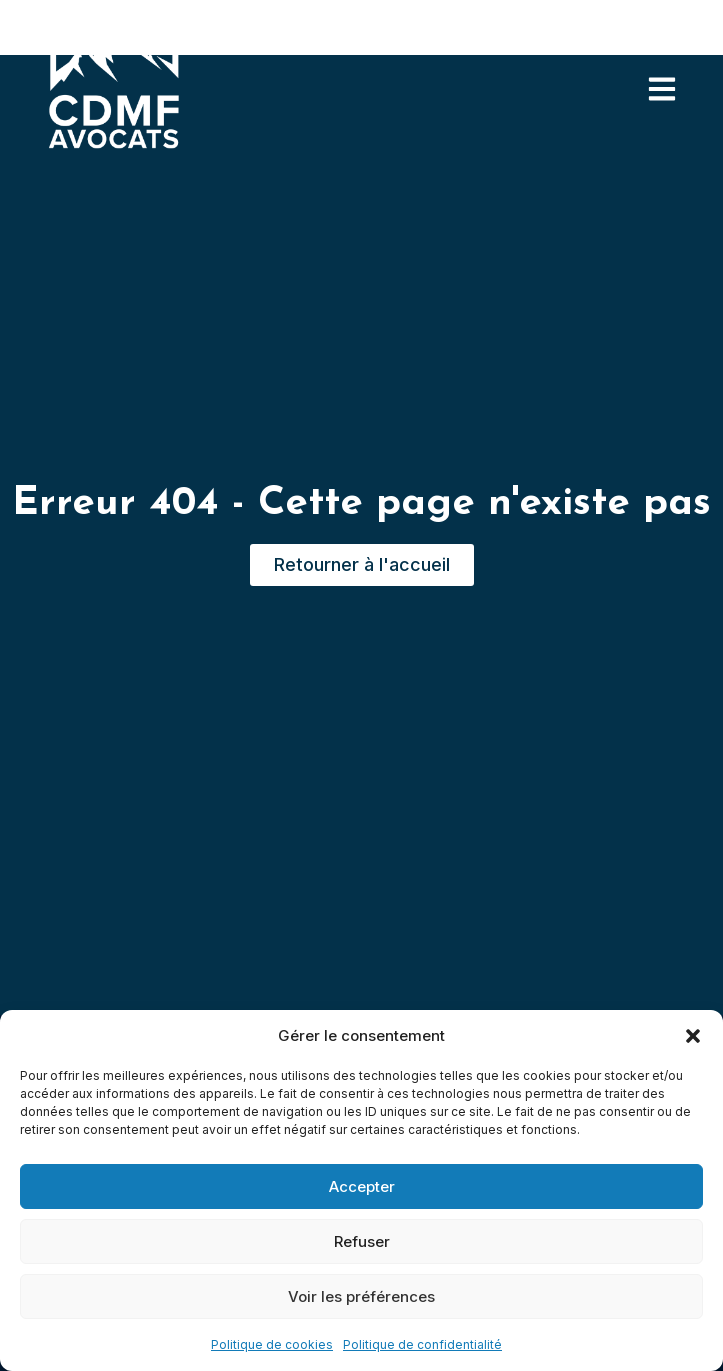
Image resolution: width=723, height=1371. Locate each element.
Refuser (362, 1241)
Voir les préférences (361, 1296)
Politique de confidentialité (422, 1344)
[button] (693, 1036)
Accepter (362, 1186)
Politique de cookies (272, 1344)
